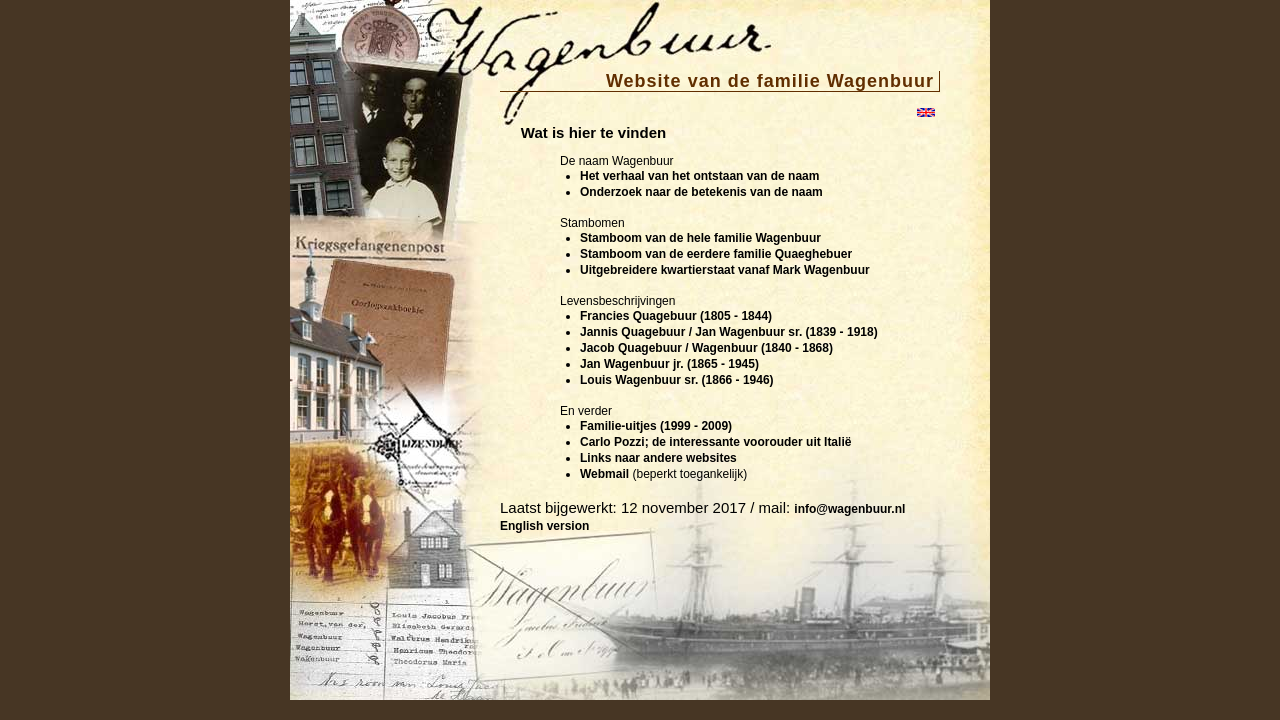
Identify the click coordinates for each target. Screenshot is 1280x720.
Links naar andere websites (658, 458)
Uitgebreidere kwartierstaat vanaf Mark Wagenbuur (725, 270)
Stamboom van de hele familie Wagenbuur (700, 238)
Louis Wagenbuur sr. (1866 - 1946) (677, 380)
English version (544, 526)
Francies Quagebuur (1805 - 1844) (676, 316)
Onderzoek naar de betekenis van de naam (701, 192)
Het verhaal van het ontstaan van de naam (699, 176)
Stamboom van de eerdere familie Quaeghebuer (716, 254)
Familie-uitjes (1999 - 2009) (656, 426)
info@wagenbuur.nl (849, 509)
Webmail (604, 474)
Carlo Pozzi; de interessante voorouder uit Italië (715, 442)
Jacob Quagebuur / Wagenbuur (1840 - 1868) (706, 348)
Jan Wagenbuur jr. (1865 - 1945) (669, 364)
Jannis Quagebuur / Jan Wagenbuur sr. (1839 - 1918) (729, 332)
